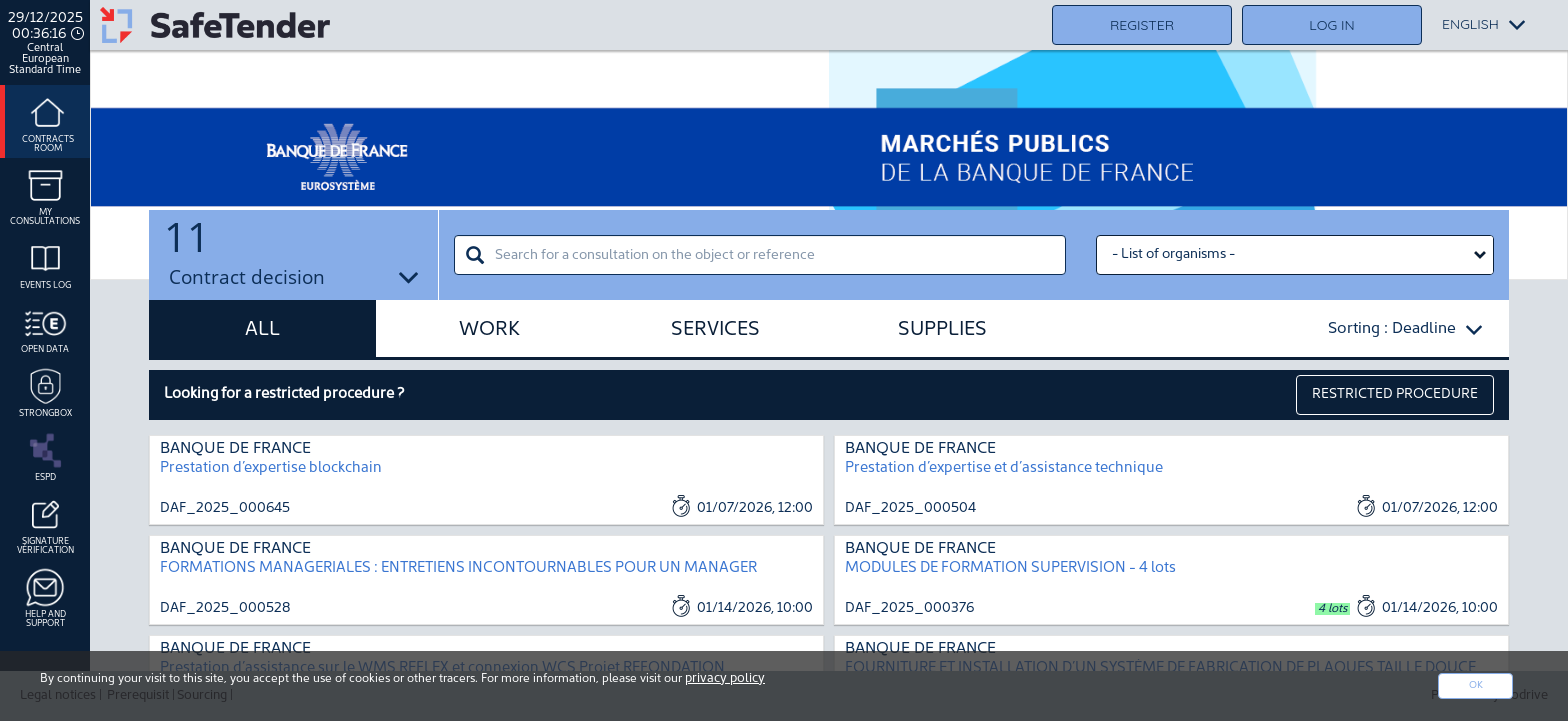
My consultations (45, 194)
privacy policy (725, 678)
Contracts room (48, 121)
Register (1142, 25)
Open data (45, 327)
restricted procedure (1395, 394)
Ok (1476, 685)
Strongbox (45, 391)
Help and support (45, 596)
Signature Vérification (45, 523)
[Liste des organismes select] (1295, 255)
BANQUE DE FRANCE (235, 449)
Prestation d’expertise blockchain (271, 468)
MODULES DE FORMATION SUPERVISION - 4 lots (1010, 568)
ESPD (45, 455)
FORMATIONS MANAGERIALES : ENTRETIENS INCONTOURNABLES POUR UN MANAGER (458, 568)
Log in (1331, 25)
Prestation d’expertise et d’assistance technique (1004, 468)
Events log (45, 263)
